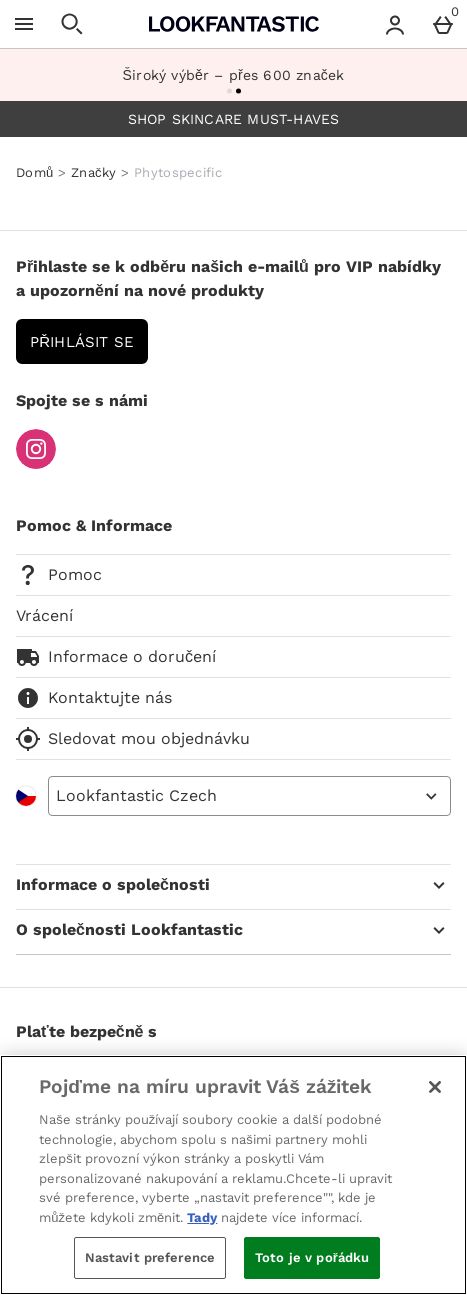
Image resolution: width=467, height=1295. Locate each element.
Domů (34, 172)
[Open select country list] (249, 796)
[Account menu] (395, 24)
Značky (93, 172)
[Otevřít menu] (24, 24)
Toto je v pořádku (312, 1257)
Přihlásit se (82, 342)
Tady (202, 1217)
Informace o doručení (116, 657)
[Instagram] (36, 463)
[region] (233, 1175)
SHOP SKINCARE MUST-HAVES (234, 119)
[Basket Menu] (443, 24)
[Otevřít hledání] (72, 24)
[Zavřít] (435, 1087)
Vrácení (44, 615)
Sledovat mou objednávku (133, 739)
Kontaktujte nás (94, 698)
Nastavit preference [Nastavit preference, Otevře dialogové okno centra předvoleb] (150, 1257)
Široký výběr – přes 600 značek (234, 75)
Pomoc (59, 575)
